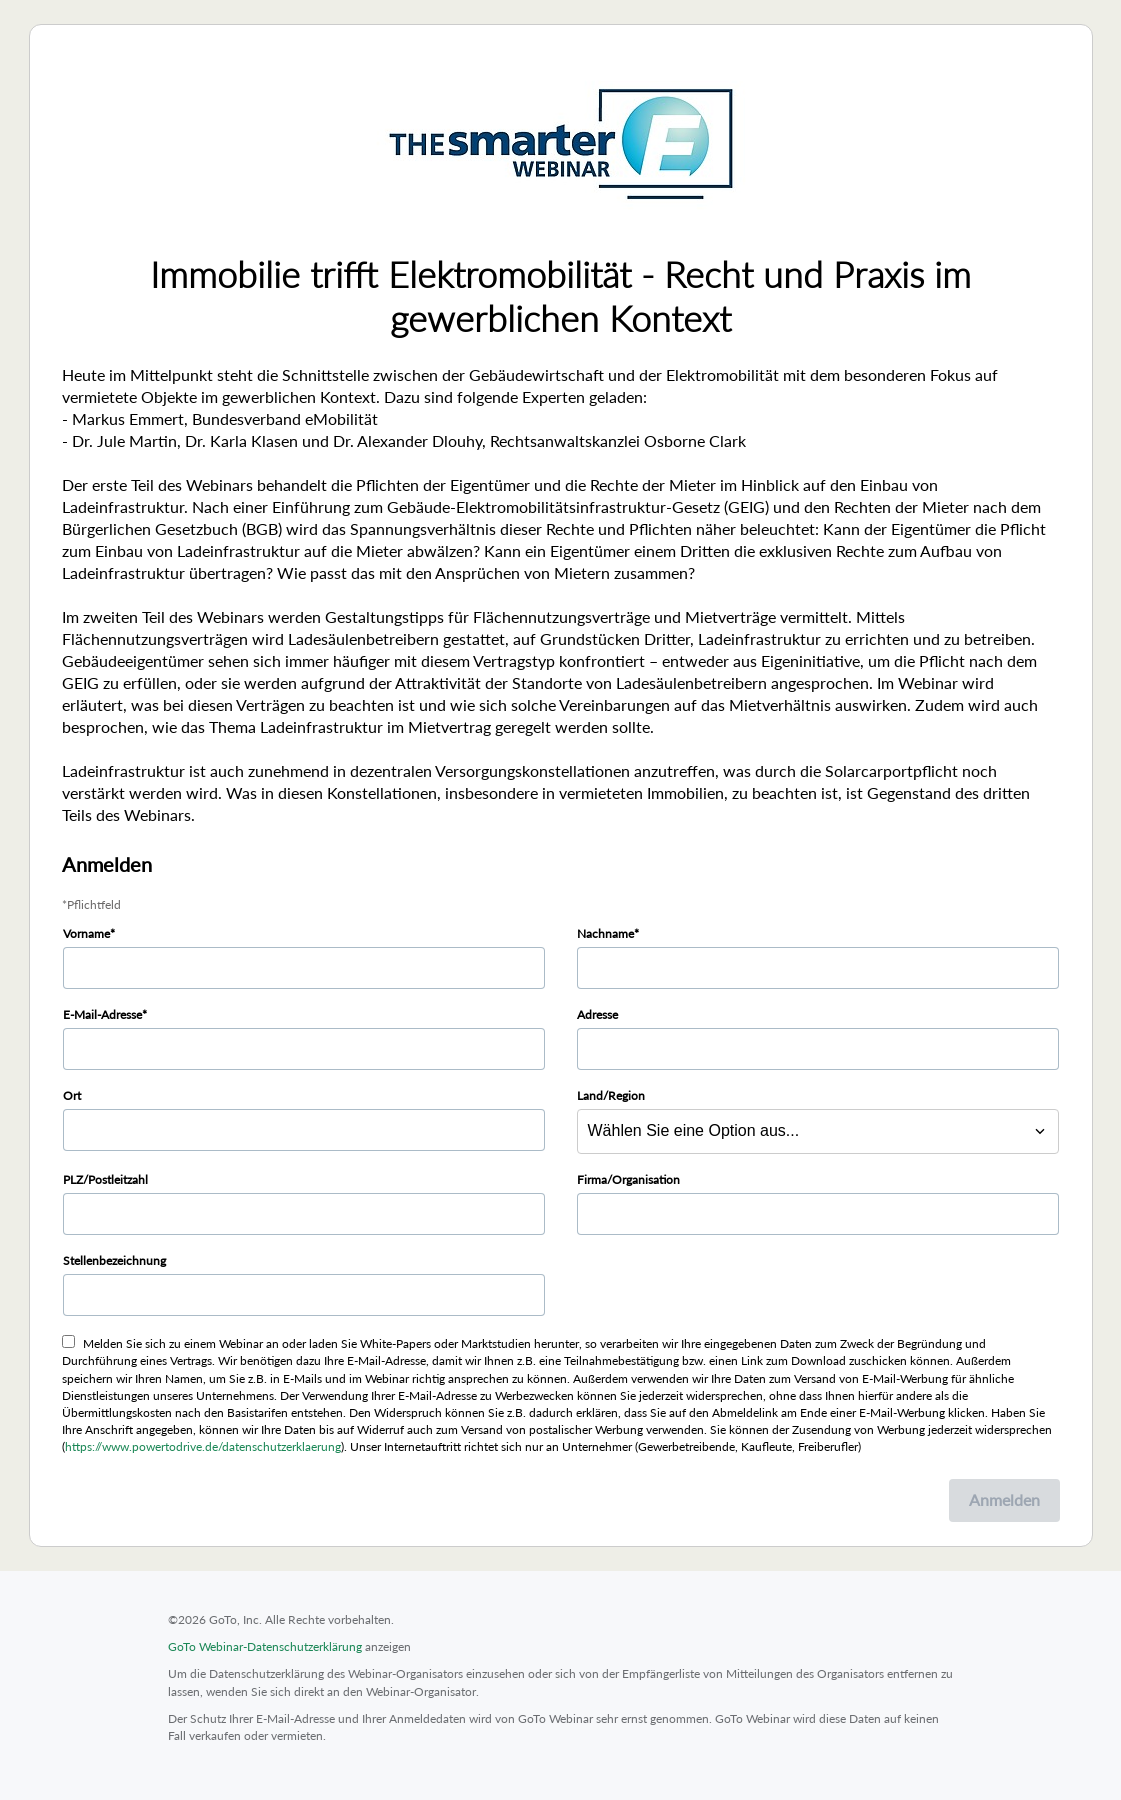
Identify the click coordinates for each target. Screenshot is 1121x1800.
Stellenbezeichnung (114, 1260)
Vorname (86, 933)
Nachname (605, 933)
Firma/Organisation (628, 1179)
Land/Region (611, 1095)
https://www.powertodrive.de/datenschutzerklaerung (203, 1446)
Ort (72, 1095)
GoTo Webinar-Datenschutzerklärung (265, 1646)
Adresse (597, 1014)
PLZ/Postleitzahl (105, 1179)
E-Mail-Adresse (102, 1014)
